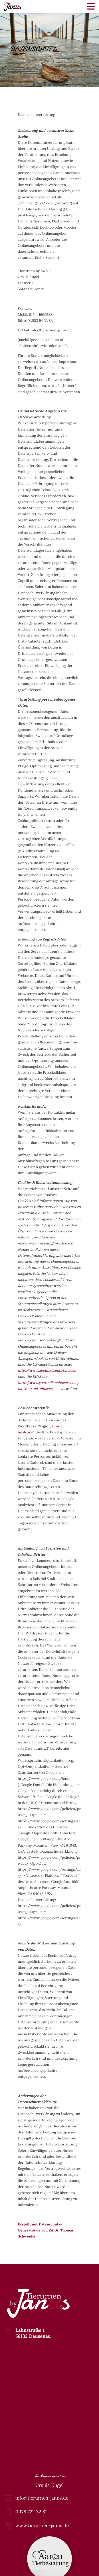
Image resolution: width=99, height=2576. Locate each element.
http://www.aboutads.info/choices (47, 1370)
